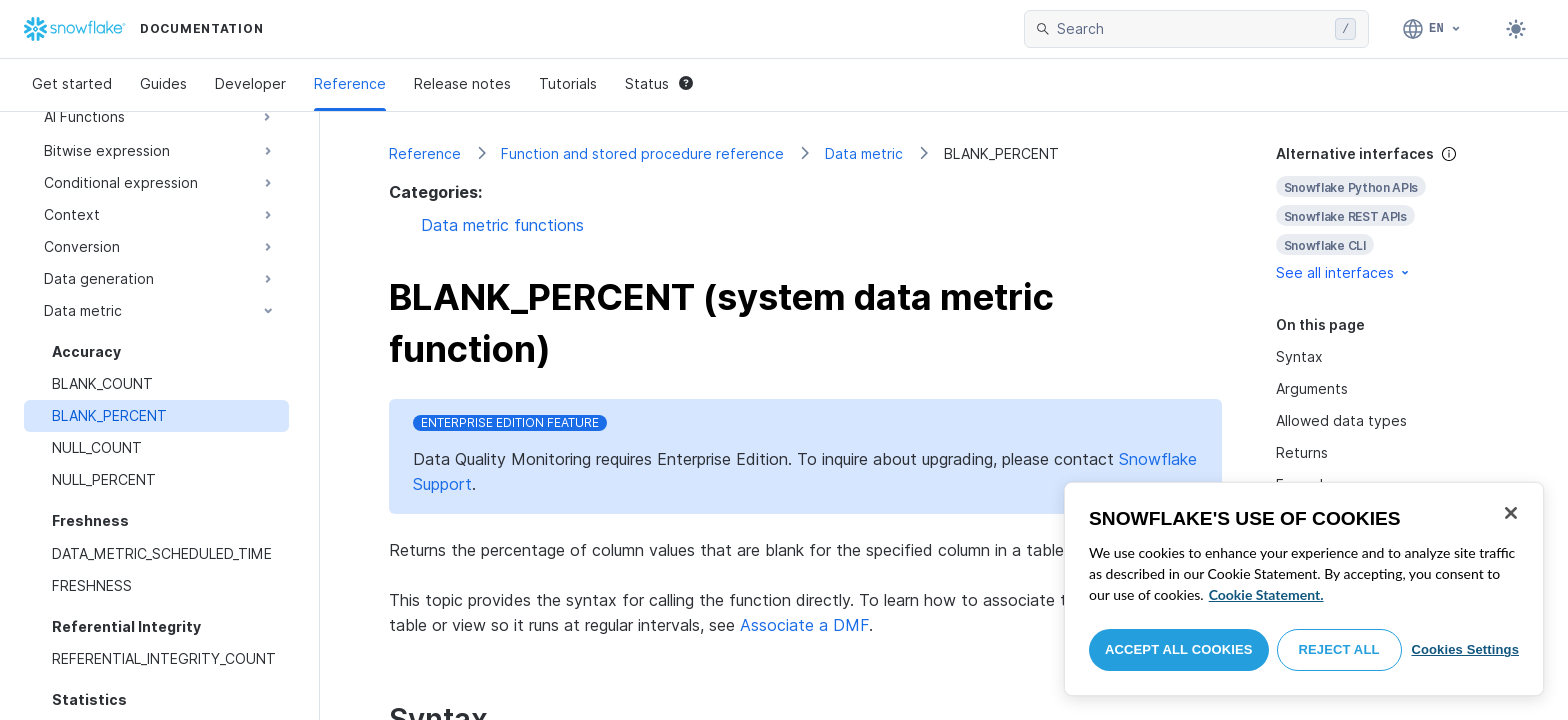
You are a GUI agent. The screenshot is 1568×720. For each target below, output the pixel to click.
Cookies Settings (1465, 649)
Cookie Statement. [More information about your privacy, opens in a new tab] (1266, 594)
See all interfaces (1344, 272)
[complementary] (1388, 213)
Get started (72, 83)
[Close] (1511, 513)
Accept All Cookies (1179, 649)
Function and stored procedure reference (642, 153)
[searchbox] (1192, 29)
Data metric (864, 153)
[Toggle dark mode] (1516, 29)
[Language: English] (1432, 29)
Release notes (462, 83)
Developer (250, 83)
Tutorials (568, 83)
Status (659, 83)
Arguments (1312, 388)
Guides (163, 83)
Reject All (1339, 649)
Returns (1302, 452)
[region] (1304, 589)
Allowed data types (1341, 420)
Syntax (1299, 356)
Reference (350, 83)
